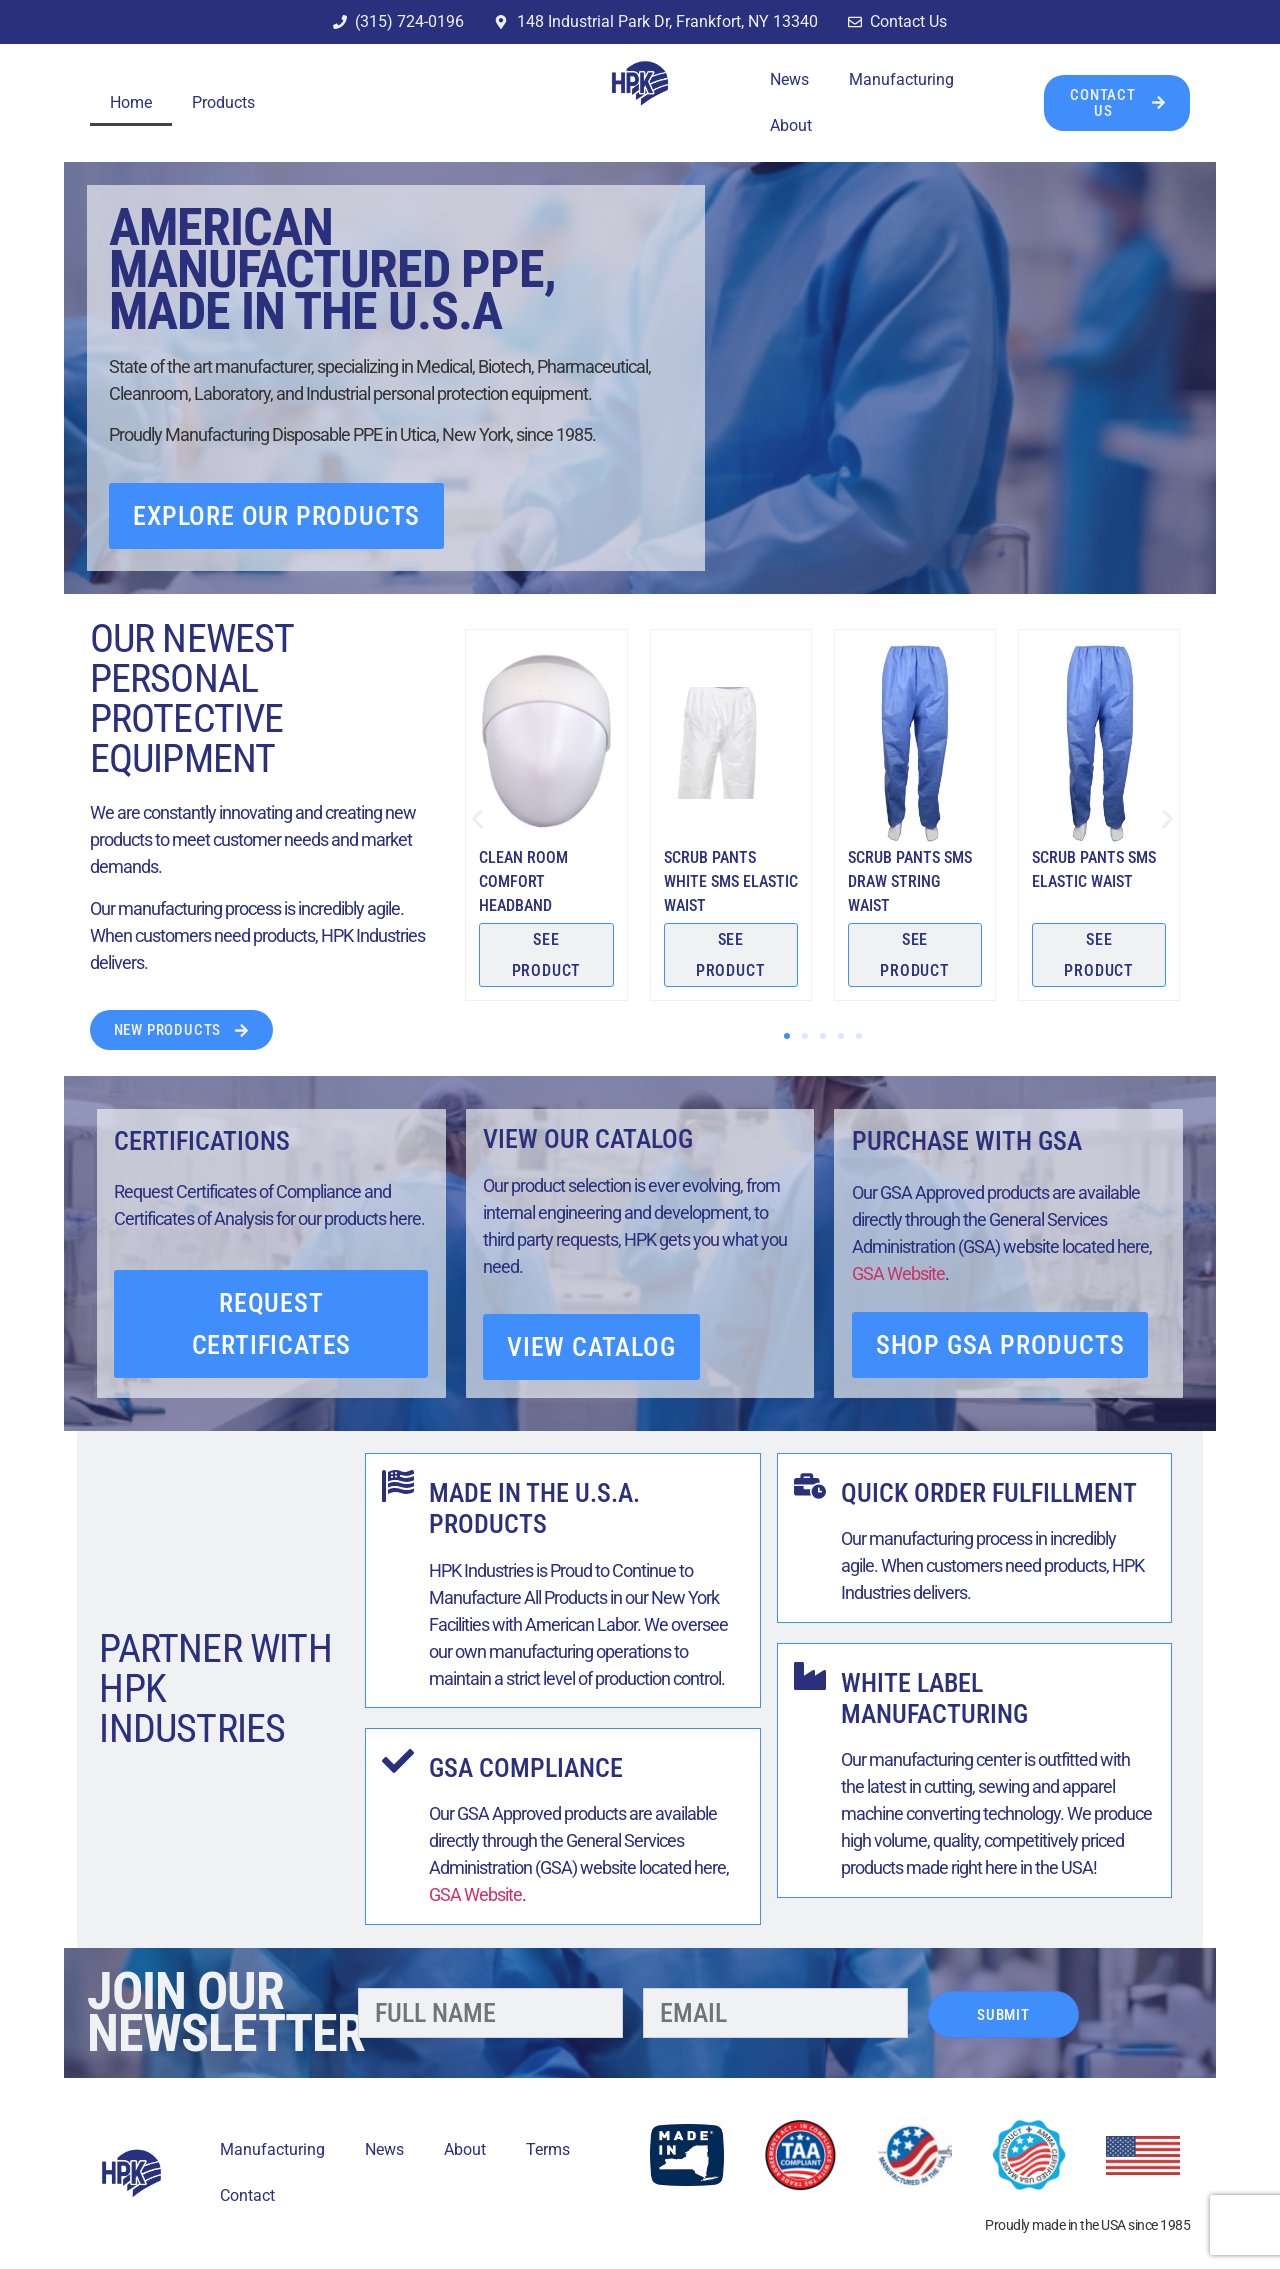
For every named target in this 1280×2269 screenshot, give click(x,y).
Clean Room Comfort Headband (523, 881)
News (789, 79)
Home (131, 102)
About (791, 125)
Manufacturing (901, 79)
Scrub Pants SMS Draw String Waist (910, 881)
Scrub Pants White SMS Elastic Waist (731, 881)
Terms (548, 2149)
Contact (247, 2195)
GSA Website (898, 1273)
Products (223, 102)
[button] (477, 819)
